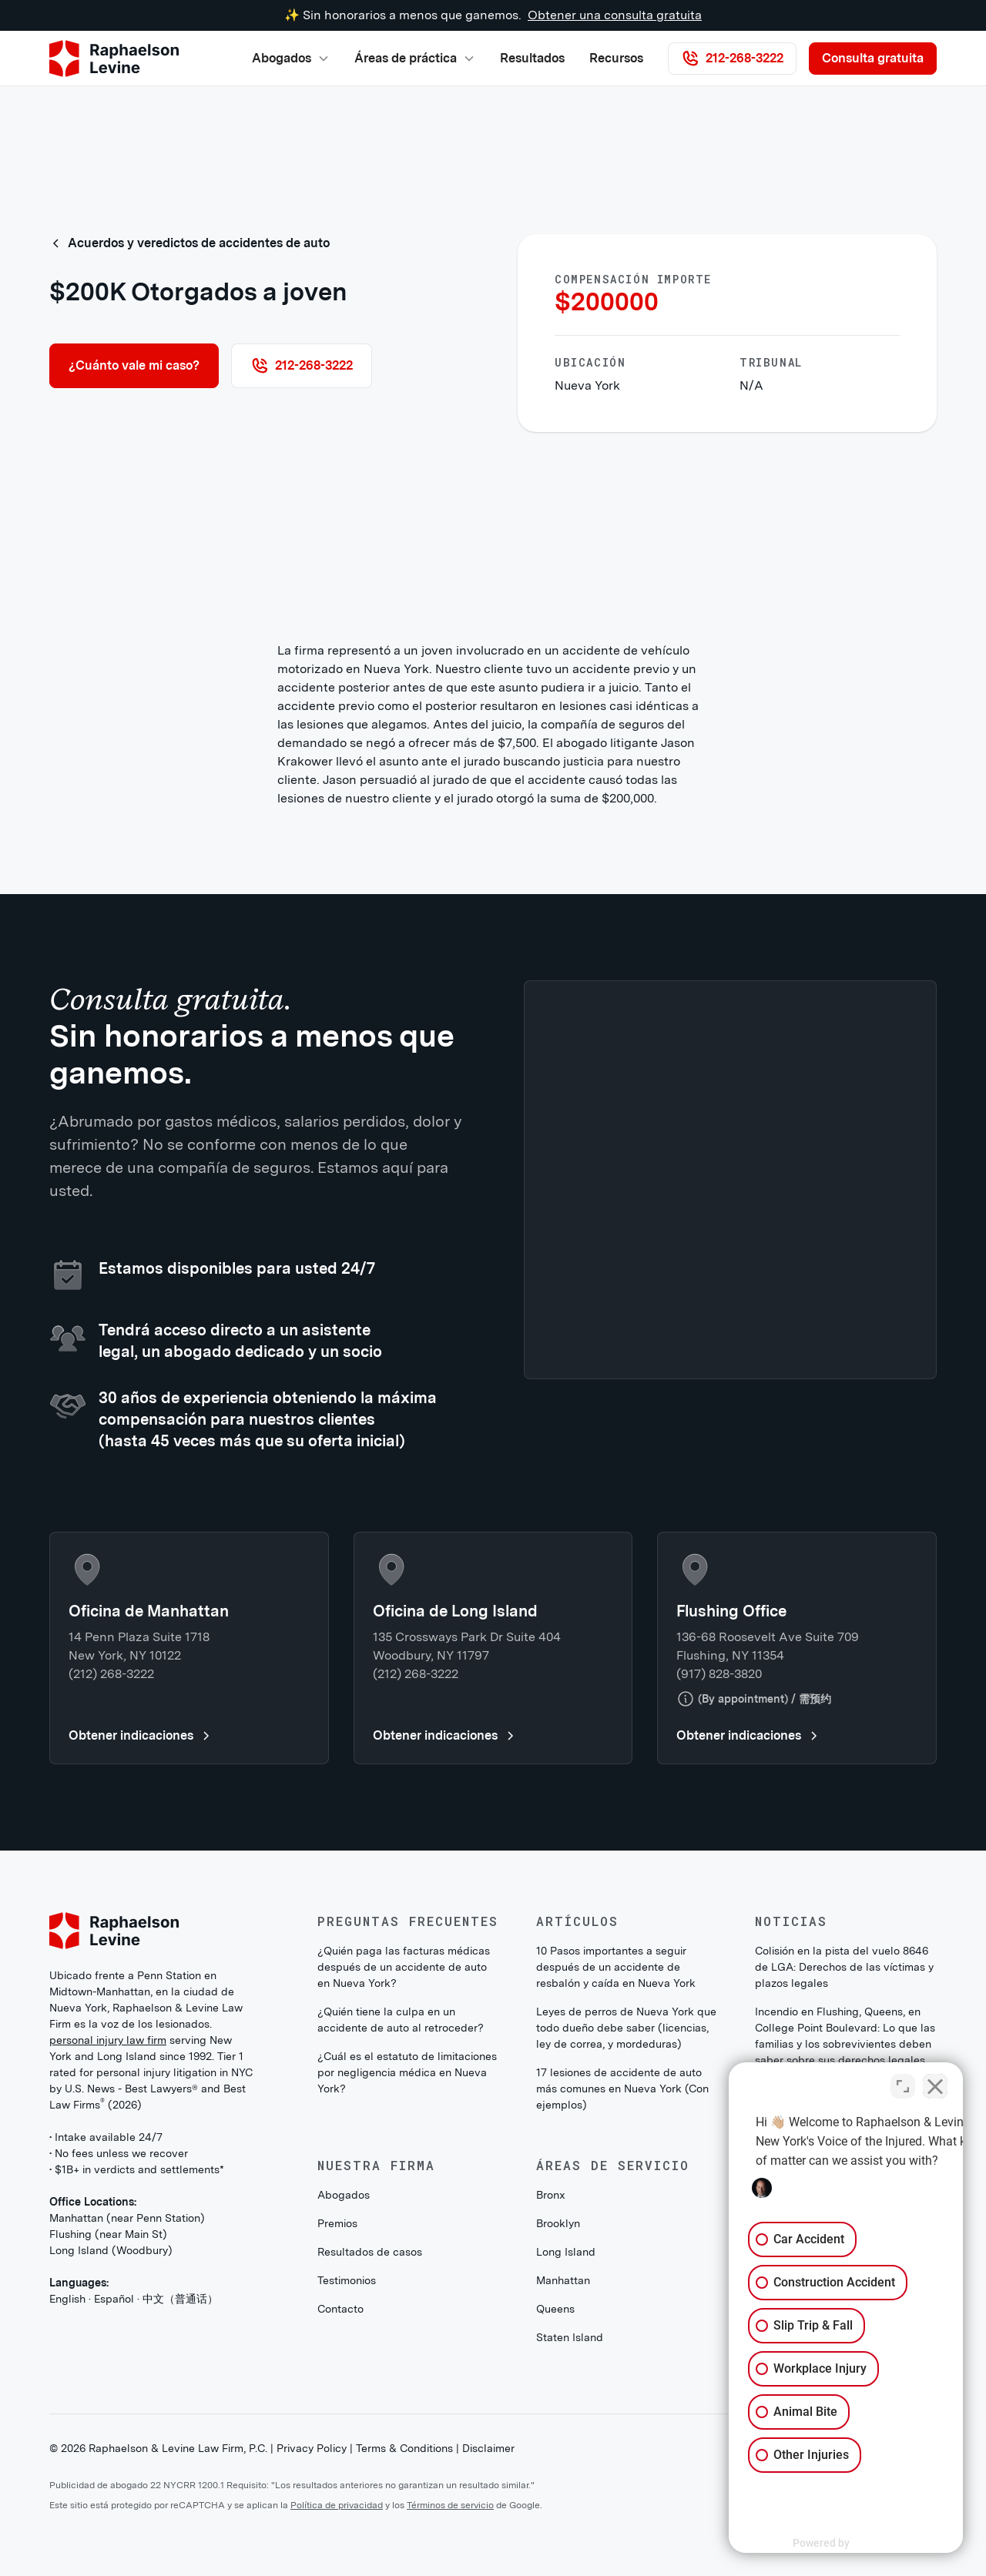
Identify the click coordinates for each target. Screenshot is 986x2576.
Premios (337, 2223)
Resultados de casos (369, 2252)
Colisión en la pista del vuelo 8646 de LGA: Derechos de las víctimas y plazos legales (844, 1967)
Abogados (343, 2195)
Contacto (340, 2309)
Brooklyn (558, 2223)
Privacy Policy (312, 2448)
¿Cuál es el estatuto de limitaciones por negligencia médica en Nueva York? (407, 2072)
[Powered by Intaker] (855, 2543)
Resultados (532, 58)
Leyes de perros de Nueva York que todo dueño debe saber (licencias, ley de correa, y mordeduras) (626, 2027)
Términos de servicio (450, 2505)
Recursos (616, 58)
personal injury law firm (107, 2040)
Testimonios (346, 2280)
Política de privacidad (336, 2505)
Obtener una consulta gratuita (615, 15)
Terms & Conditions (404, 2448)
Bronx (550, 2195)
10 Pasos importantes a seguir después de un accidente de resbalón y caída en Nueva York (616, 1967)
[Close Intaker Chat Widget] (935, 2084)
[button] (291, 58)
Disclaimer (488, 2448)
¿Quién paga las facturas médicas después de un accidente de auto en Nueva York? (403, 1967)
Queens (555, 2309)
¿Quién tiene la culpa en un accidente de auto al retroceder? (400, 2019)
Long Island (565, 2252)
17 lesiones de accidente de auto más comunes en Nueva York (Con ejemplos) (622, 2088)
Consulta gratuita (873, 58)
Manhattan (563, 2280)
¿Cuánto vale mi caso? (134, 365)
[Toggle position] (902, 2084)
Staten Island (569, 2337)
